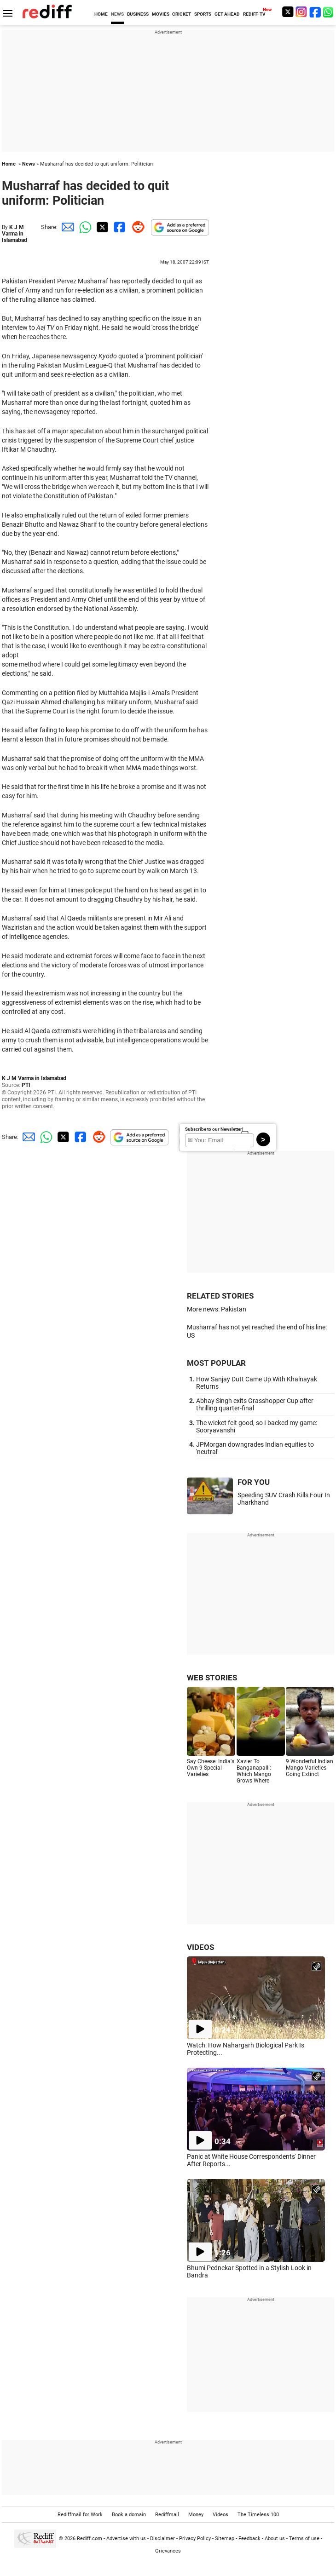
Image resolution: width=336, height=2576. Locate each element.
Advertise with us (126, 2539)
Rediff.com (89, 2539)
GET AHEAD (227, 14)
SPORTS (202, 14)
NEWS (117, 14)
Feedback (249, 2539)
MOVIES (160, 14)
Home (9, 164)
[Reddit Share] (136, 227)
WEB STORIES (212, 1677)
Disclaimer (162, 2539)
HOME (101, 14)
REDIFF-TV (254, 14)
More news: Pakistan (216, 1309)
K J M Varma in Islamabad (14, 233)
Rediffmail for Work (80, 2515)
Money (195, 2515)
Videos (220, 2515)
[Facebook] (315, 11)
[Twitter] (288, 11)
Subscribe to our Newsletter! (214, 1129)
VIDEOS (200, 1947)
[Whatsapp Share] (84, 227)
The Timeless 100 (258, 2515)
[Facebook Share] (118, 227)
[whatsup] (329, 11)
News (28, 164)
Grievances (168, 2551)
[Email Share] (66, 227)
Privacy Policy (195, 2539)
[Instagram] (301, 11)
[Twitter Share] (101, 227)
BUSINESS (138, 14)
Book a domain (129, 2515)
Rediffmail (167, 2515)
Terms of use (304, 2539)
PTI (26, 1085)
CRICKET (181, 14)
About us (275, 2539)
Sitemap (224, 2539)
